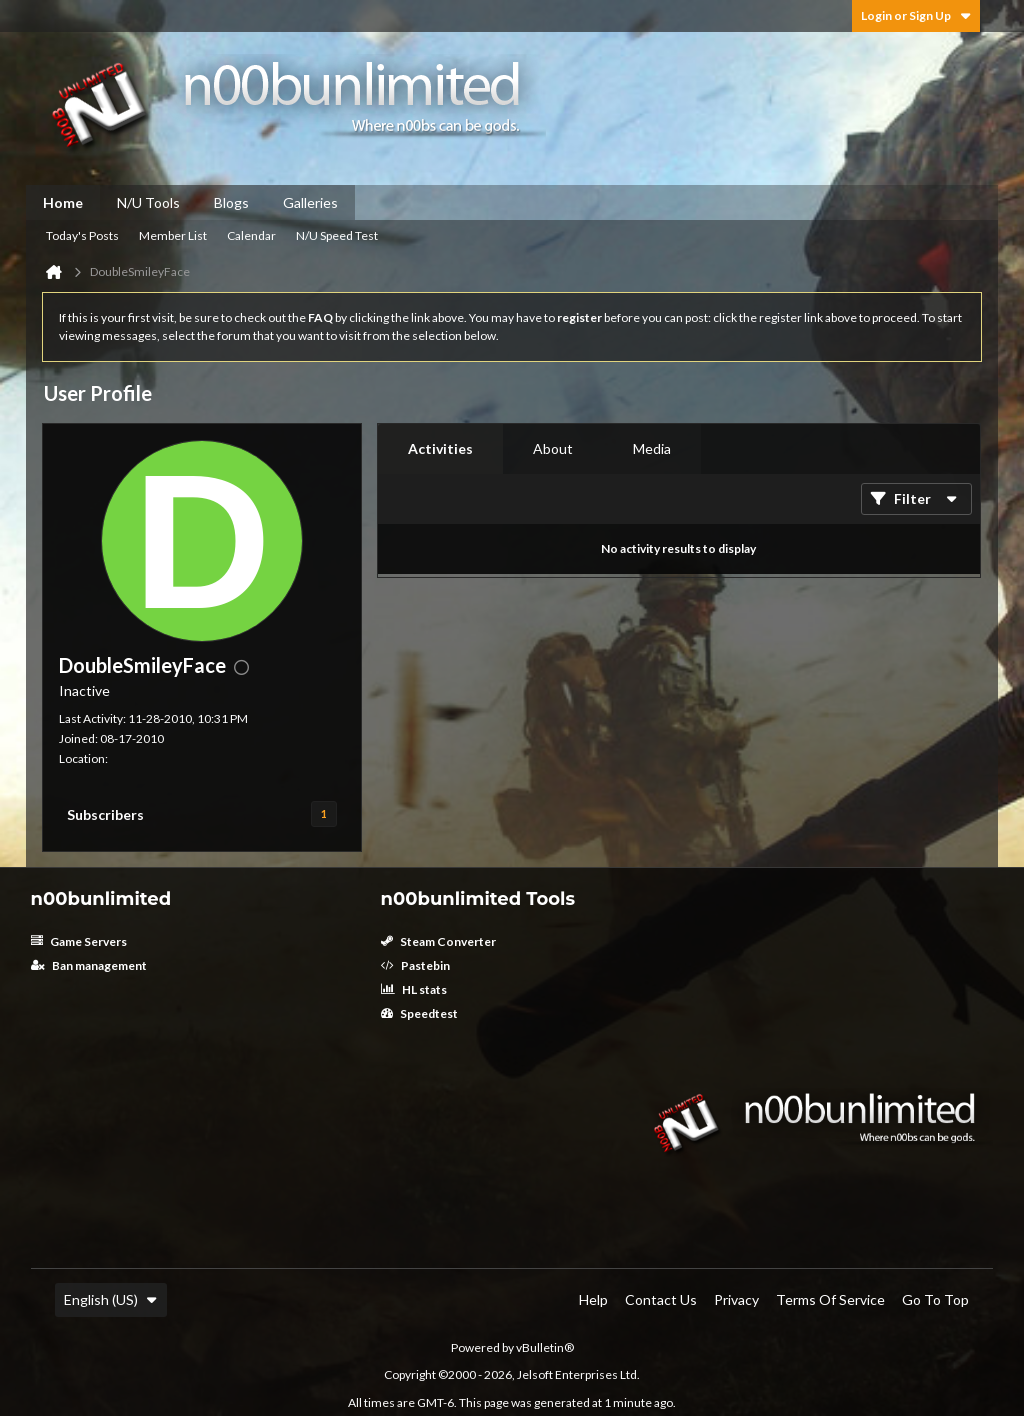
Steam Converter (438, 941)
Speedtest (419, 1013)
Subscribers (105, 814)
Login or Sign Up (916, 15)
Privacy (736, 1299)
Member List (173, 235)
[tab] (440, 449)
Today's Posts (82, 235)
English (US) (111, 1299)
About (553, 448)
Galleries (310, 202)
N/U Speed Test (337, 235)
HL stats (414, 989)
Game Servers (79, 941)
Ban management (89, 965)
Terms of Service (830, 1299)
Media (652, 448)
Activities (440, 448)
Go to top (935, 1299)
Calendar (251, 235)
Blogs (231, 202)
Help (593, 1299)
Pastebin (415, 965)
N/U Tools (148, 202)
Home (63, 202)
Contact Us (661, 1299)
